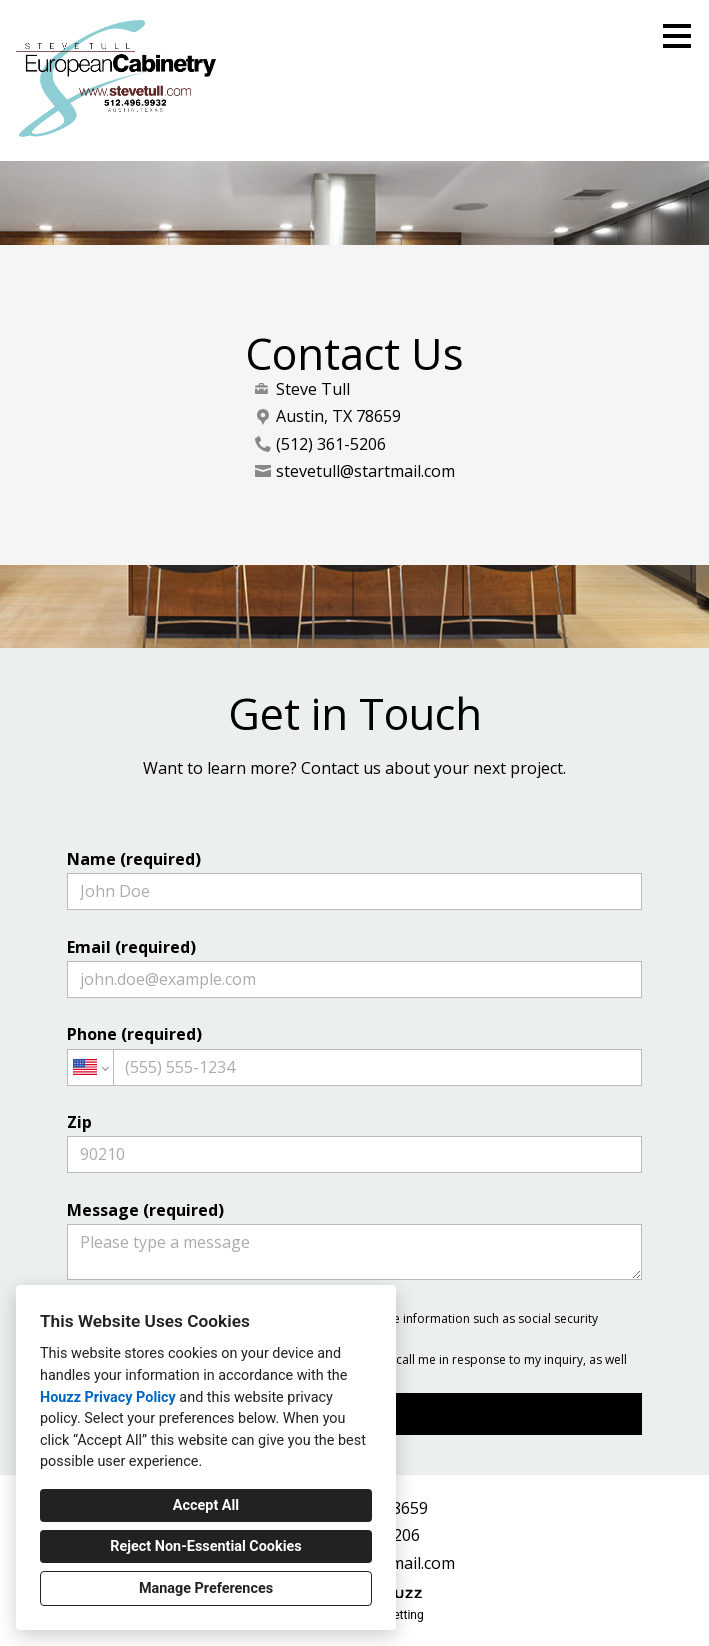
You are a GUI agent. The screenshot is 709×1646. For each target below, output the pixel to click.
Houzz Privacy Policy (108, 1397)
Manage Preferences (206, 1588)
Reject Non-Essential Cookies (205, 1546)
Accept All (206, 1505)
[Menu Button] (677, 36)
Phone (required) (354, 1054)
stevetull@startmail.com (365, 471)
